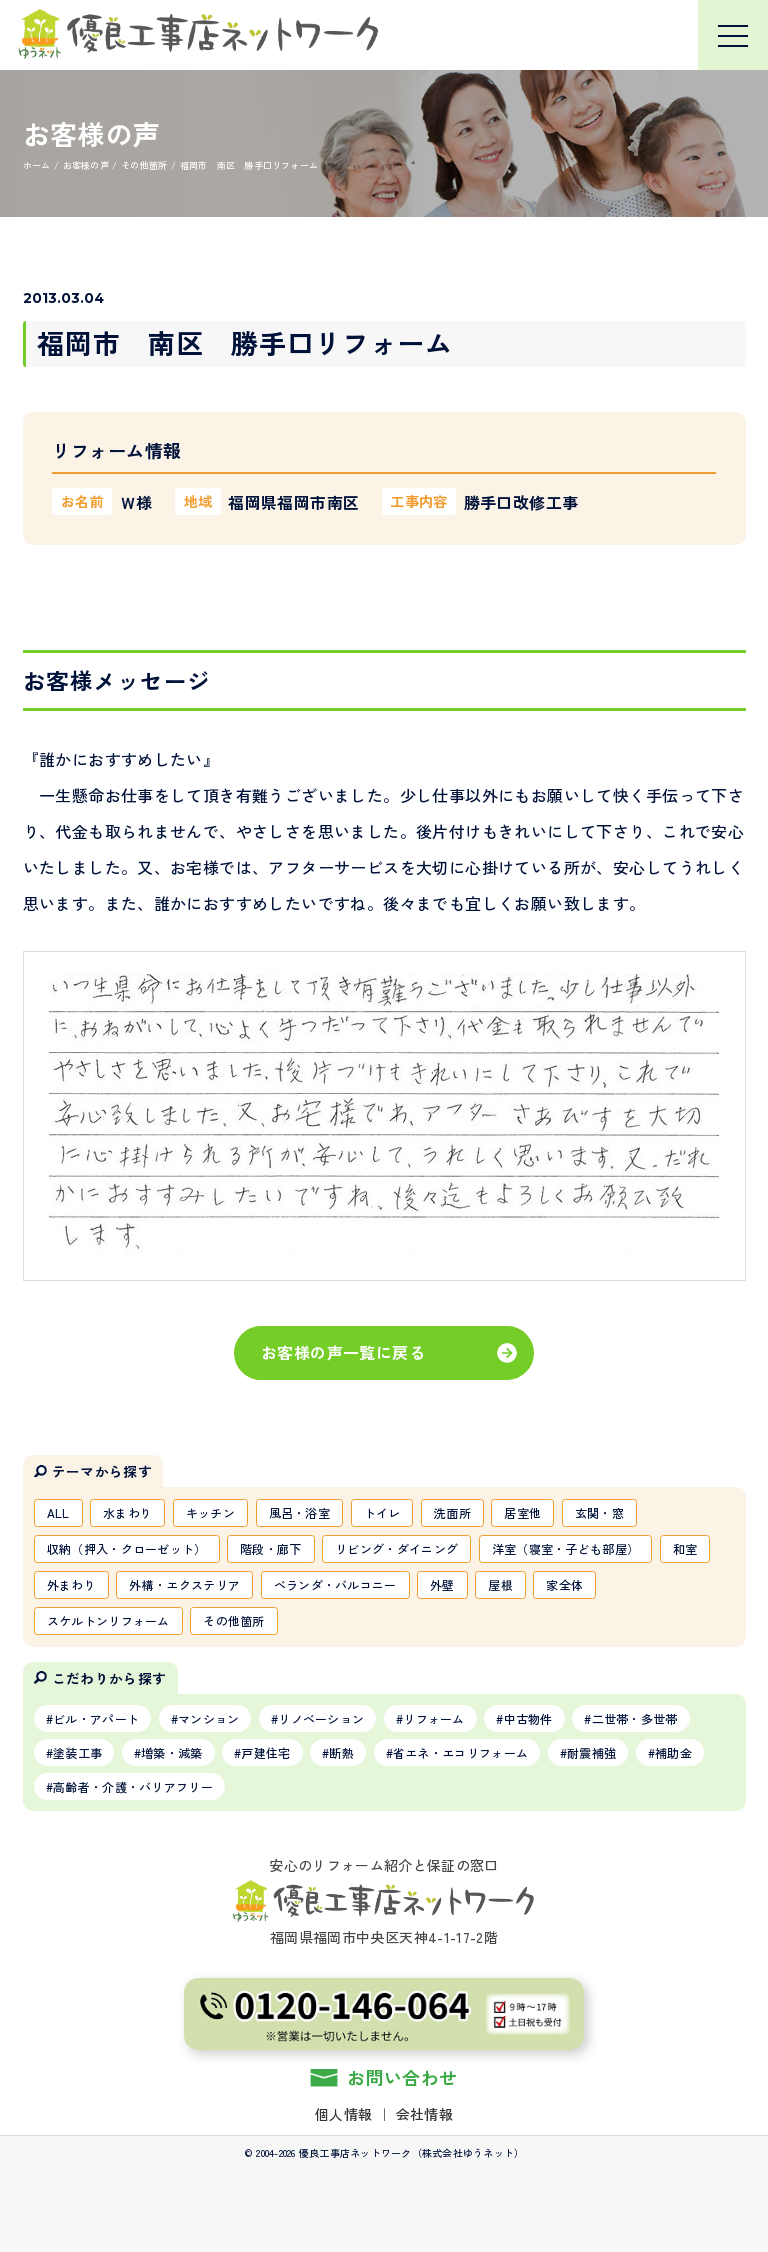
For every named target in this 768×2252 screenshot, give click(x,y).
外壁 (442, 1584)
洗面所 (452, 1512)
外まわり (71, 1584)
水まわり (127, 1512)
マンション (209, 1718)
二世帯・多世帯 (635, 1718)
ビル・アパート (96, 1718)
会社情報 (424, 2114)
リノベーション (321, 1718)
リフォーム (434, 1718)
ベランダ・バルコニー (335, 1584)
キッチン (210, 1512)
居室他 (522, 1512)
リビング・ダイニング (396, 1548)
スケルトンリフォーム (108, 1620)
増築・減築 (172, 1752)
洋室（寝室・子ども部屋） (566, 1548)
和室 (685, 1548)
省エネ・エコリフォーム (460, 1752)
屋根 (500, 1584)
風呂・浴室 (300, 1512)
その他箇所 (234, 1620)
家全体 (564, 1584)
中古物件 (528, 1718)
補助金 (673, 1752)
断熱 (341, 1752)
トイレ (382, 1512)
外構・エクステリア (184, 1584)
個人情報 (343, 2114)
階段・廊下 (271, 1548)
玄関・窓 (599, 1512)
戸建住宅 (265, 1752)
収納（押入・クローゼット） (127, 1548)
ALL (58, 1512)
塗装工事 (77, 1752)
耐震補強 (591, 1752)
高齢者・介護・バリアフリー (133, 1786)
